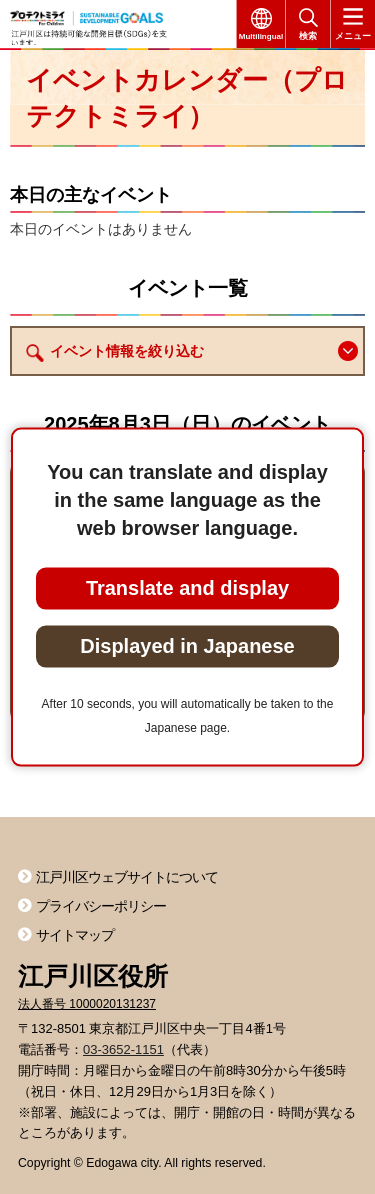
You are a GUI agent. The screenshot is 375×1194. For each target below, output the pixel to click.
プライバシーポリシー (101, 906)
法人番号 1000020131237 (87, 1004)
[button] (348, 351)
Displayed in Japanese (187, 645)
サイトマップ (75, 935)
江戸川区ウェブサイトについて (127, 877)
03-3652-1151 (123, 1049)
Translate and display (187, 587)
